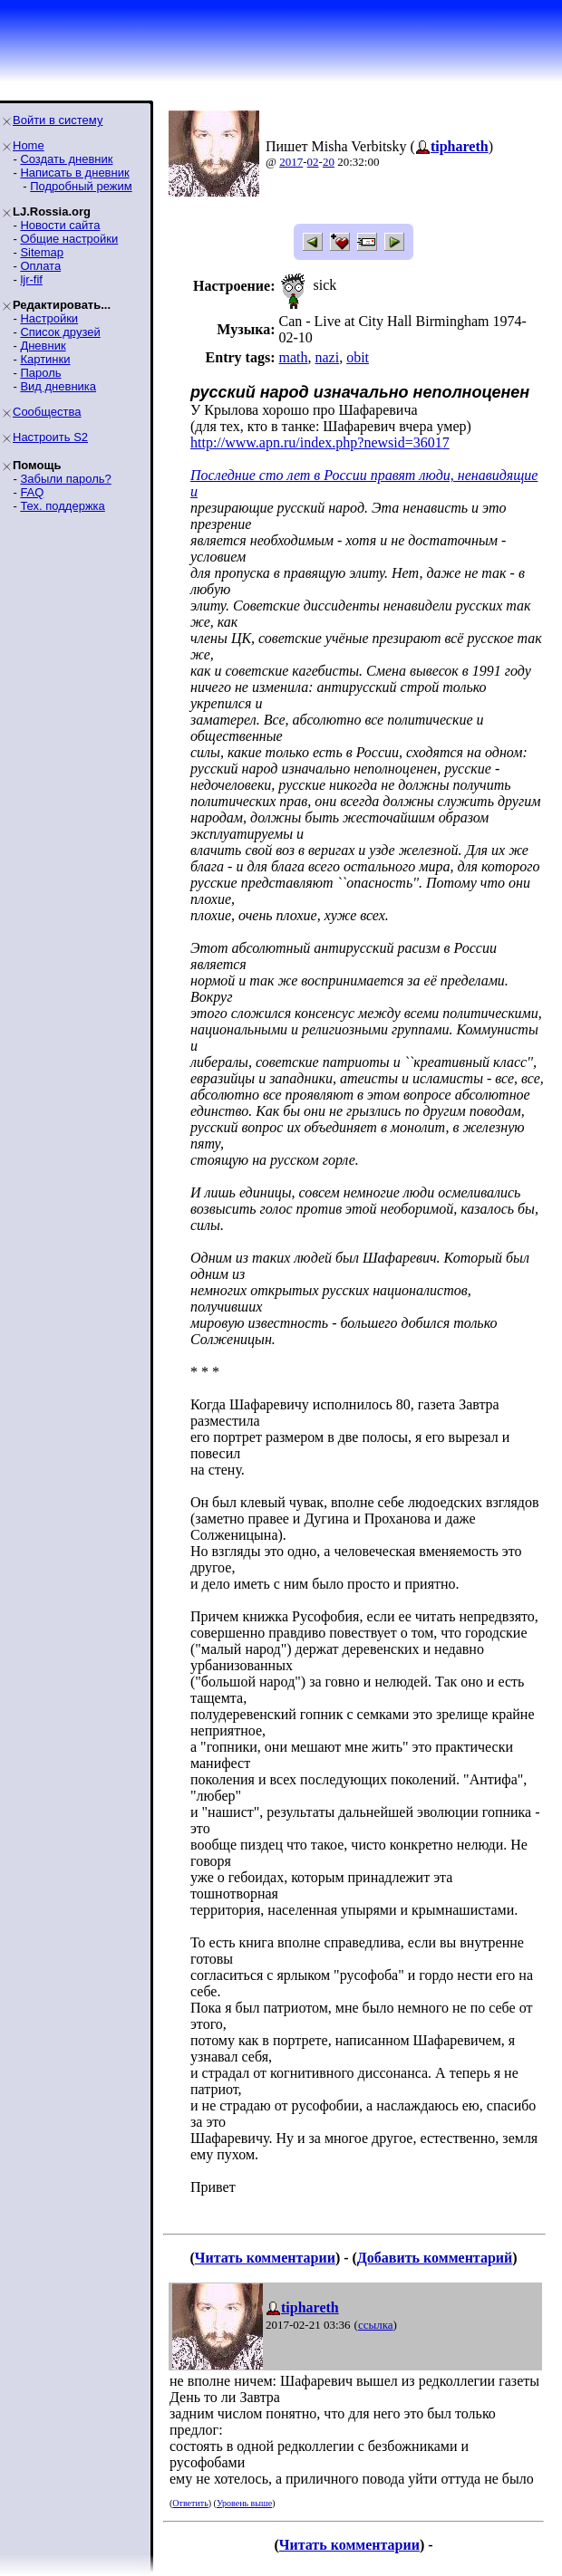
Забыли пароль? (65, 478)
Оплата (40, 266)
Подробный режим (80, 186)
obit (357, 357)
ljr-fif (31, 279)
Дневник (42, 345)
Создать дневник (66, 159)
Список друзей (60, 332)
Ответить (190, 2503)
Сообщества (47, 411)
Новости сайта (60, 225)
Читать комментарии (265, 2257)
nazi (327, 357)
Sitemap (41, 252)
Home (28, 145)
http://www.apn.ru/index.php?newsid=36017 (320, 442)
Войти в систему (57, 120)
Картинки (45, 359)
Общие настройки (69, 238)
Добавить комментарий (434, 2257)
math (292, 357)
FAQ (32, 492)
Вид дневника (58, 386)
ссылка (375, 2324)
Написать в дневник (74, 172)
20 (328, 161)
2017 (291, 161)
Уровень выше (244, 2503)
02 (313, 161)
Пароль (40, 373)
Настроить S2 (50, 437)
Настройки (49, 318)
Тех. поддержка (62, 506)
